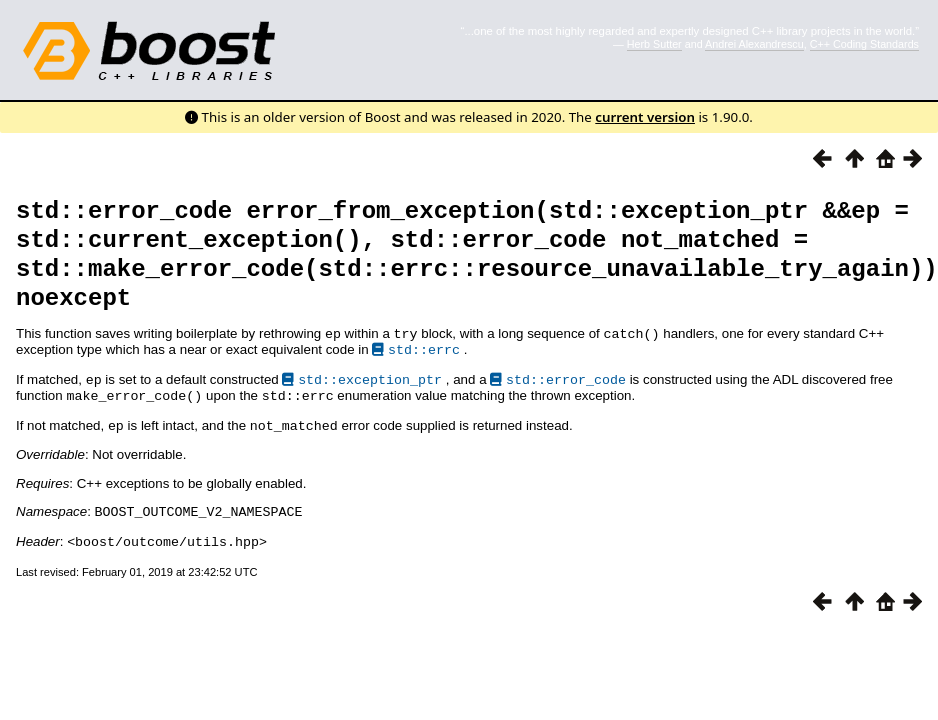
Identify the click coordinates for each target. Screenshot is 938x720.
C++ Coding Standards (864, 44)
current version (645, 117)
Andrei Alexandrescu (754, 44)
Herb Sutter (654, 44)
